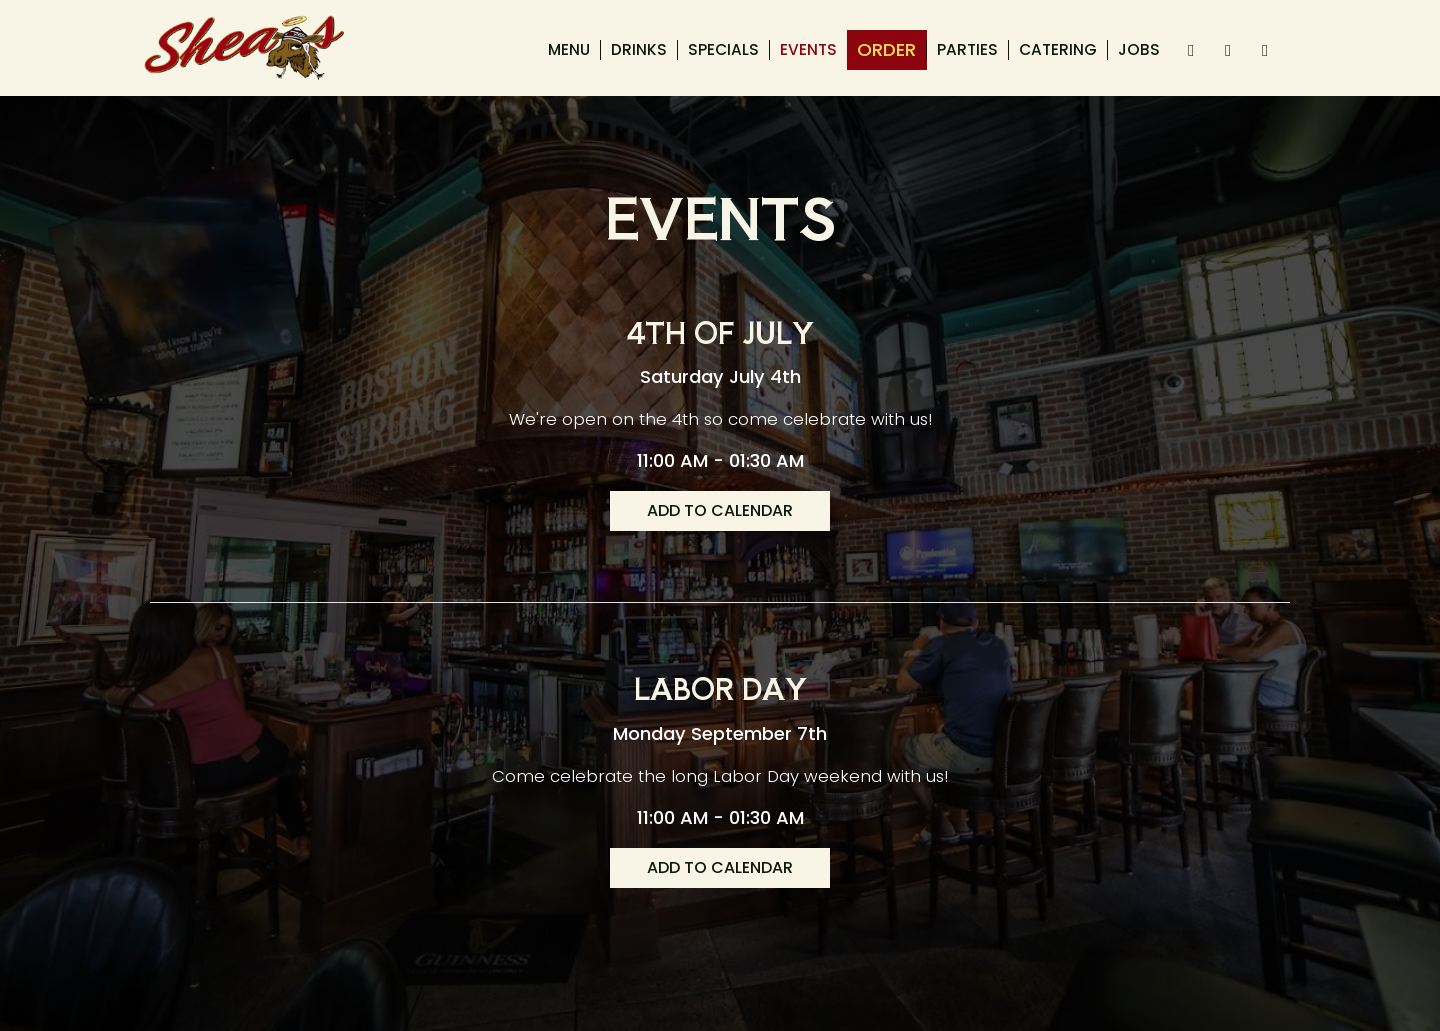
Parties (967, 50)
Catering (1058, 50)
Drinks (639, 50)
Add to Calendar (720, 510)
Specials (723, 50)
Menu (569, 50)
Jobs (1139, 50)
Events (808, 50)
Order (886, 50)
